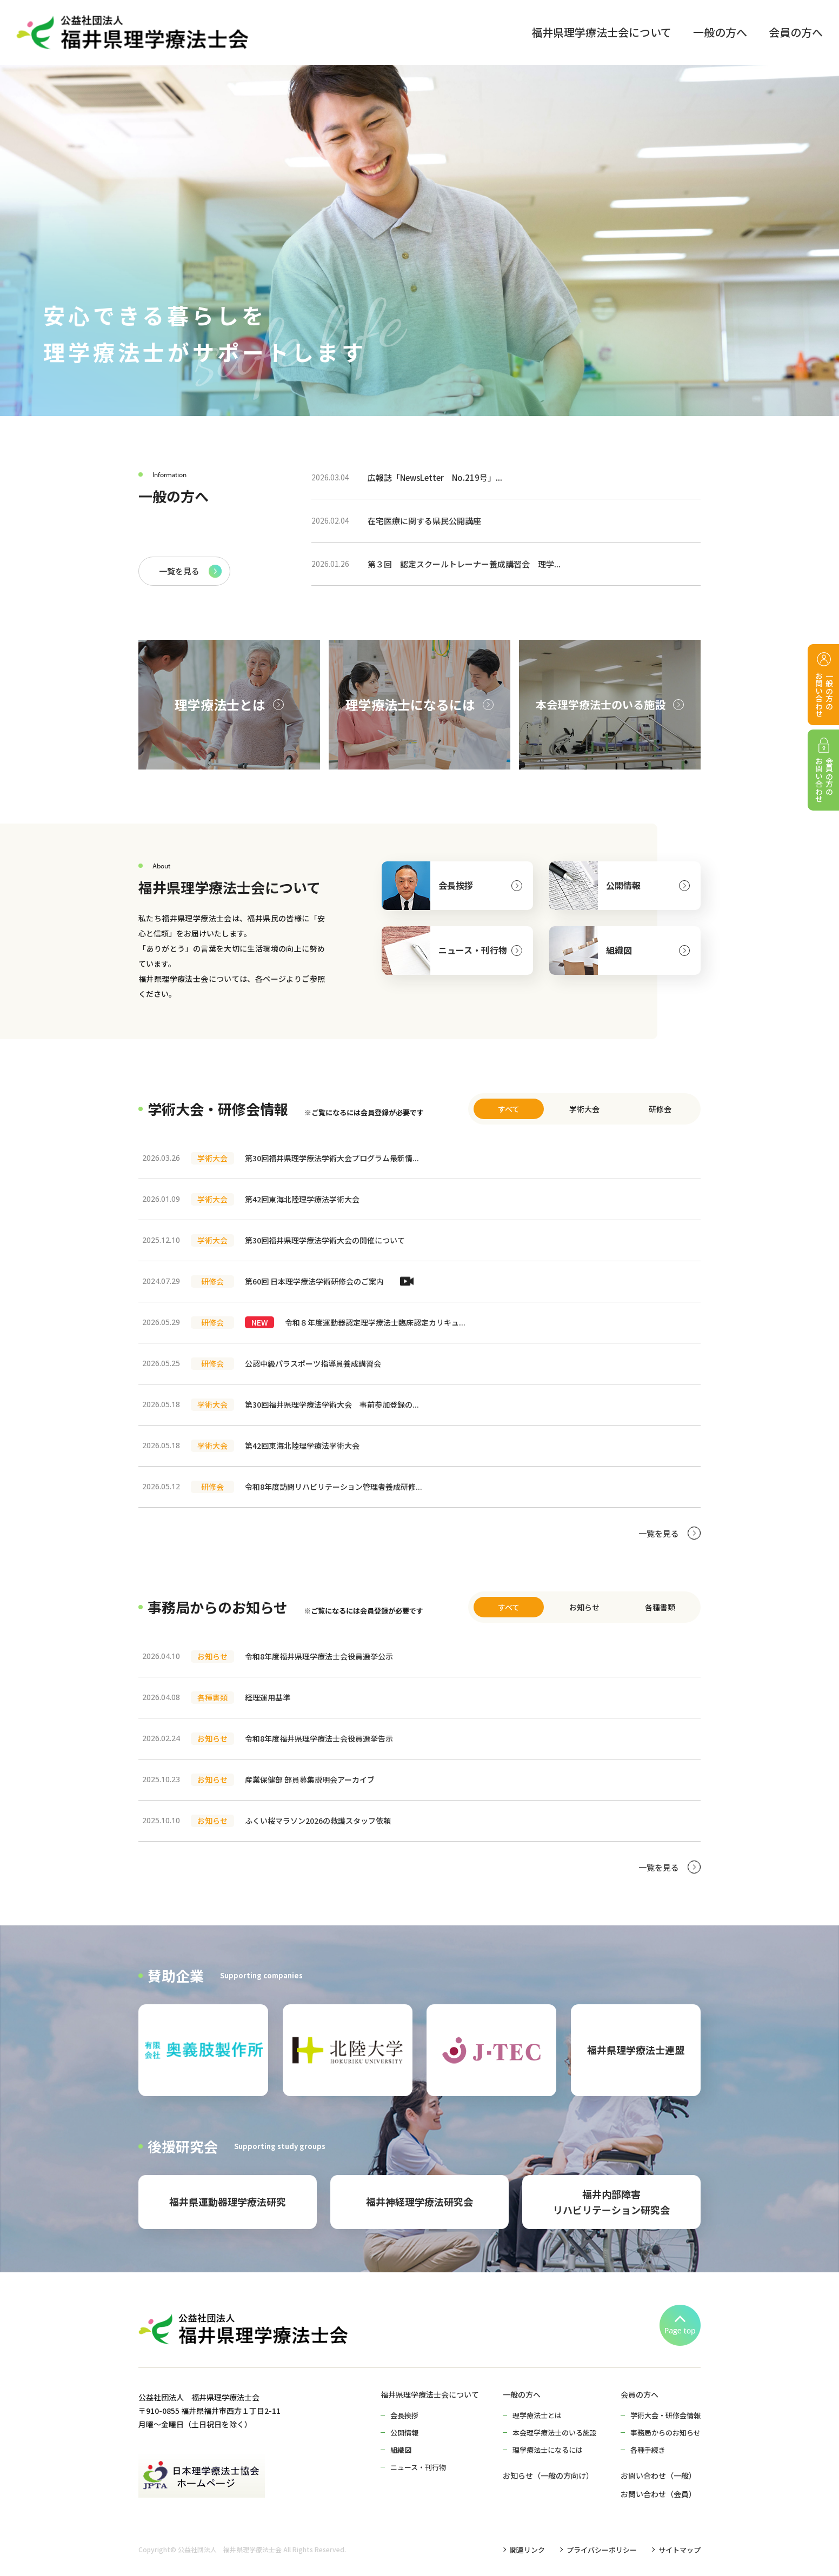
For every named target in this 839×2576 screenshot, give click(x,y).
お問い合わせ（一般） (658, 2475)
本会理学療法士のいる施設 (554, 2432)
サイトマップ (679, 2549)
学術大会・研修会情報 (665, 2415)
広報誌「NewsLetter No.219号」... (406, 477)
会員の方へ (639, 2394)
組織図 (619, 950)
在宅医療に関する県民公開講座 (396, 520)
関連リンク (527, 2549)
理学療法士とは (537, 2415)
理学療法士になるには (547, 2449)
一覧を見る (179, 571)
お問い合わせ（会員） (658, 2494)
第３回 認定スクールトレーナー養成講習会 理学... (436, 564)
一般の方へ (522, 2394)
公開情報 (623, 885)
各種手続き (647, 2449)
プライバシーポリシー (602, 2549)
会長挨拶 (455, 885)
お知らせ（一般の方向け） (548, 2475)
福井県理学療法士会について (430, 2394)
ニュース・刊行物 (472, 950)
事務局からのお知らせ (665, 2432)
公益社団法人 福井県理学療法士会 (230, 2549)
